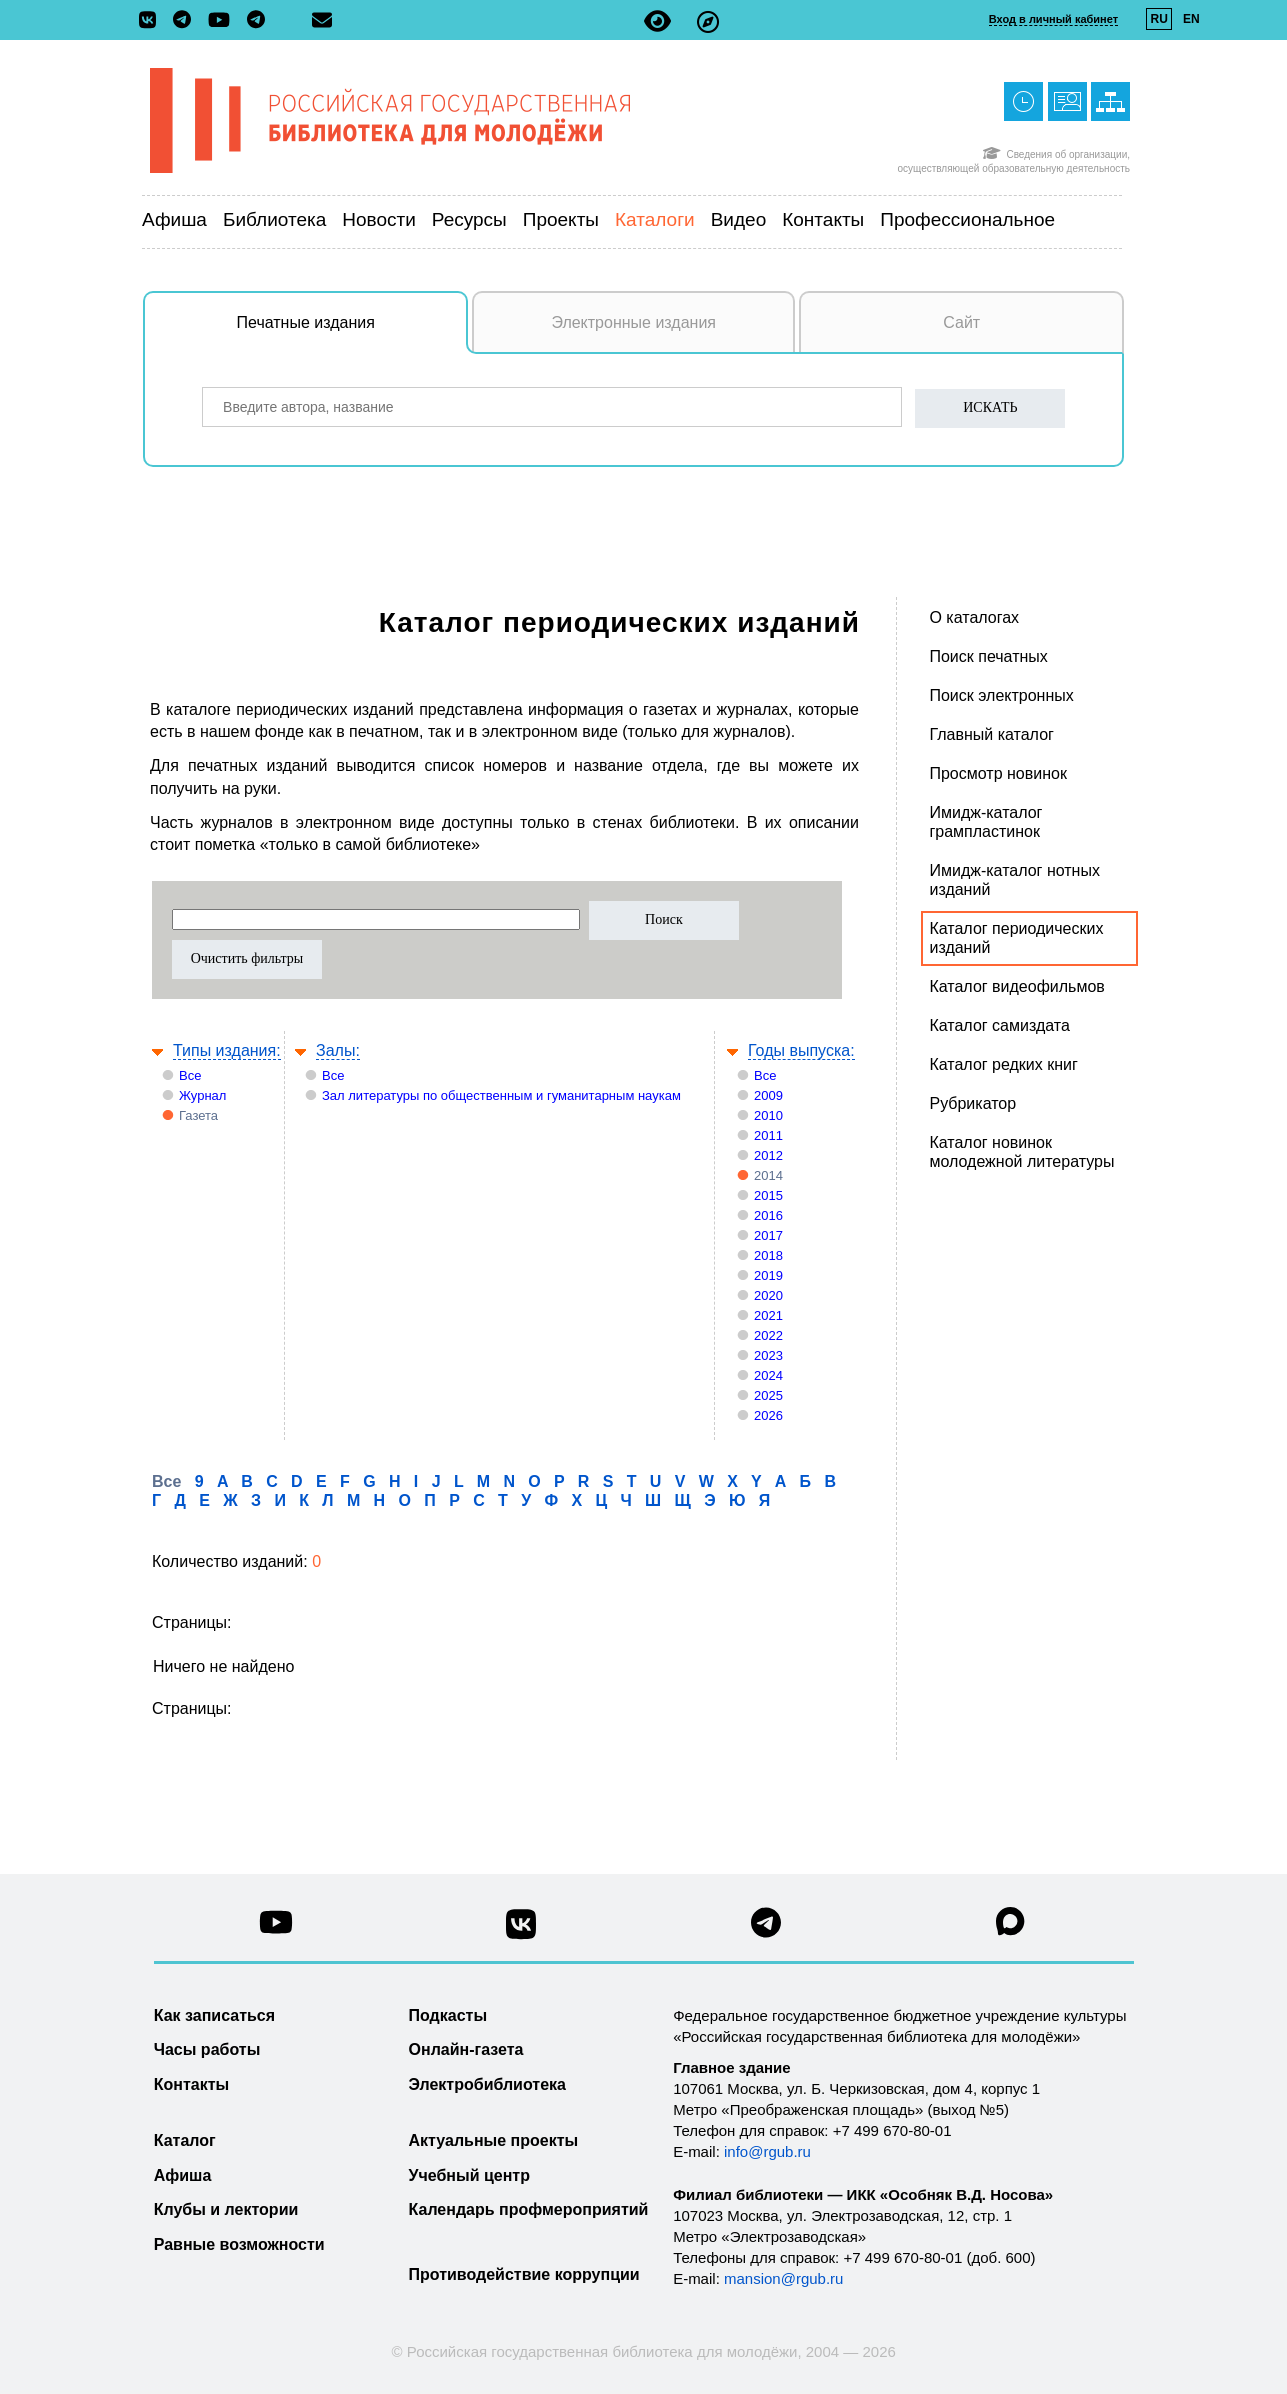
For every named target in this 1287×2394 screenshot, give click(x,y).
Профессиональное (967, 219)
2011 (768, 1135)
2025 (768, 1395)
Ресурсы (469, 219)
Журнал (202, 1095)
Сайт (961, 322)
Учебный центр (469, 2175)
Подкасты (448, 2015)
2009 (768, 1095)
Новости (379, 219)
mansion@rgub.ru (783, 2278)
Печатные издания (353, 333)
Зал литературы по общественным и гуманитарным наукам (501, 1095)
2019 (768, 1275)
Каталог (185, 2140)
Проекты (561, 219)
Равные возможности (239, 2244)
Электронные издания (633, 322)
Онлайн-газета (466, 2049)
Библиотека (274, 219)
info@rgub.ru (767, 2151)
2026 (768, 1415)
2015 (768, 1195)
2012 (768, 1155)
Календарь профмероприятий (529, 2209)
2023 (768, 1355)
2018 (768, 1255)
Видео (739, 219)
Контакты (823, 219)
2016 (768, 1215)
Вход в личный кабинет (1053, 19)
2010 (768, 1115)
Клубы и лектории (226, 2209)
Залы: (338, 1050)
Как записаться (214, 2015)
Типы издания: (227, 1050)
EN (1191, 19)
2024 (768, 1375)
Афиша (174, 219)
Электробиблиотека (487, 2084)
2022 (768, 1335)
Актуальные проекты (494, 2140)
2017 (768, 1235)
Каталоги (655, 219)
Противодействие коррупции (524, 2274)
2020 (768, 1295)
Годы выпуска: (801, 1050)
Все (190, 1075)
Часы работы (207, 2049)
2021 (768, 1315)
